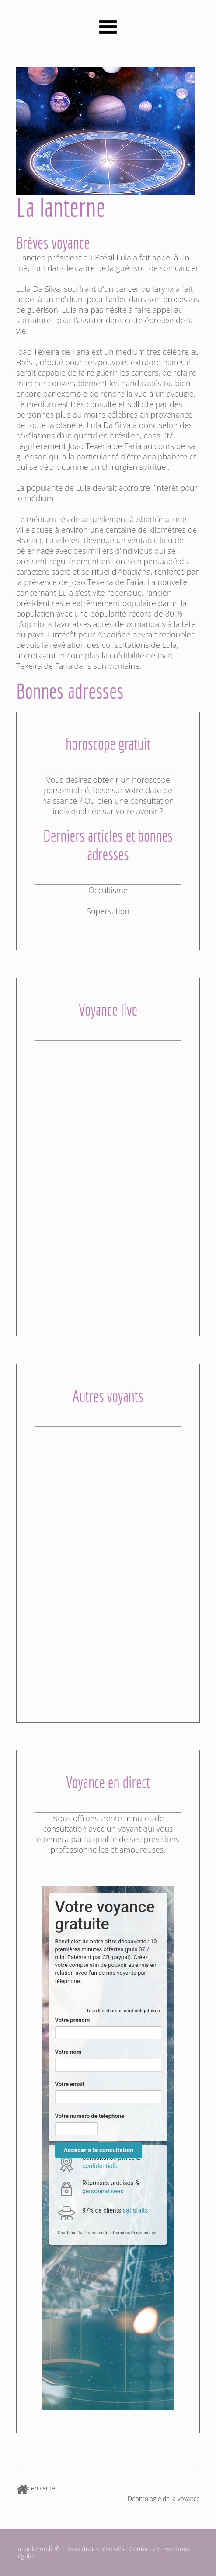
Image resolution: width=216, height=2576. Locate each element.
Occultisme (108, 890)
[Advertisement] (108, 1171)
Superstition (108, 911)
